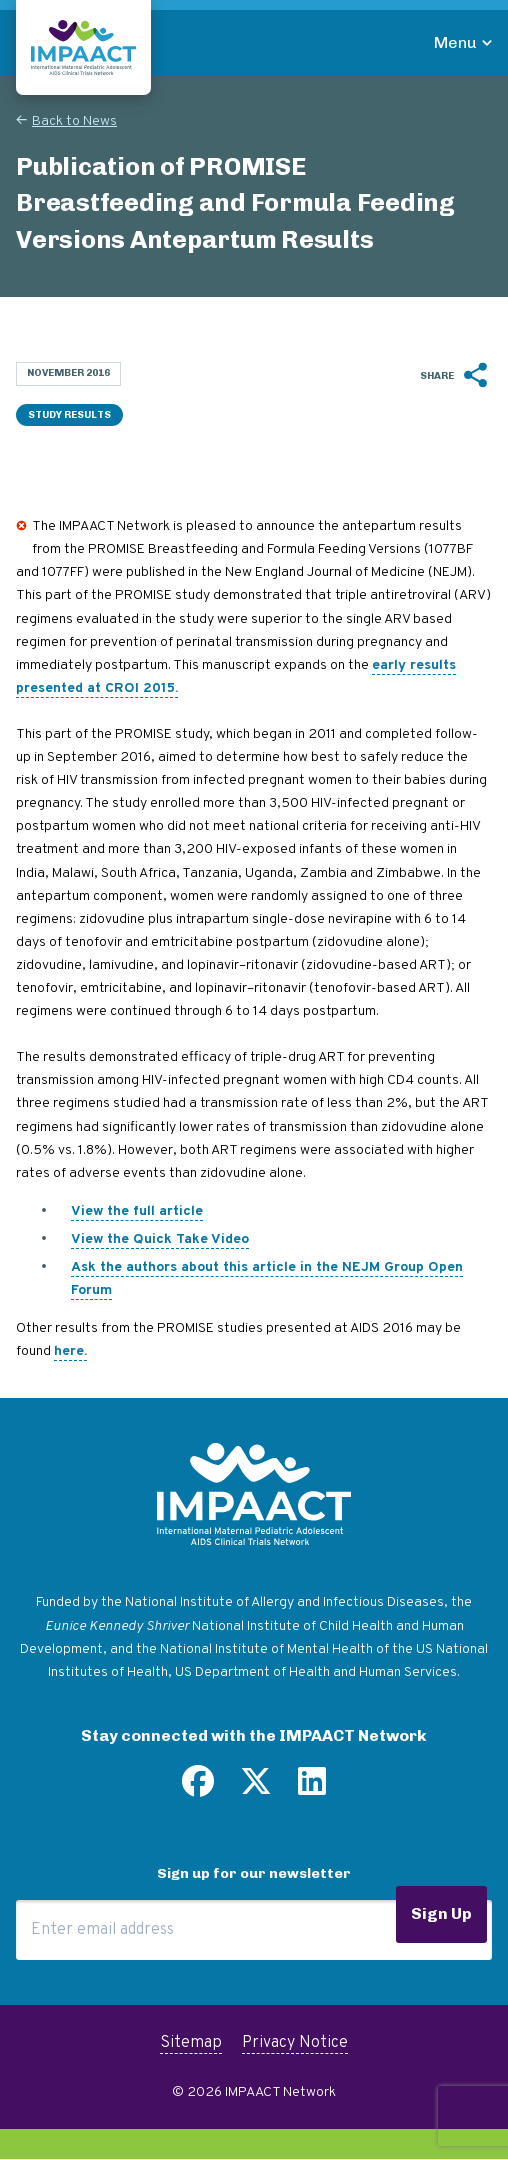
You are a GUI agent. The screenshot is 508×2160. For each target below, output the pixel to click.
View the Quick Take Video (160, 1239)
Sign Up (441, 1913)
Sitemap (191, 2043)
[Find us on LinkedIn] (312, 1789)
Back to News (74, 121)
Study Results (69, 415)
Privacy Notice (295, 2043)
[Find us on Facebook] (198, 1789)
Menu (455, 42)
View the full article (137, 1211)
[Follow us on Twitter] (256, 1789)
